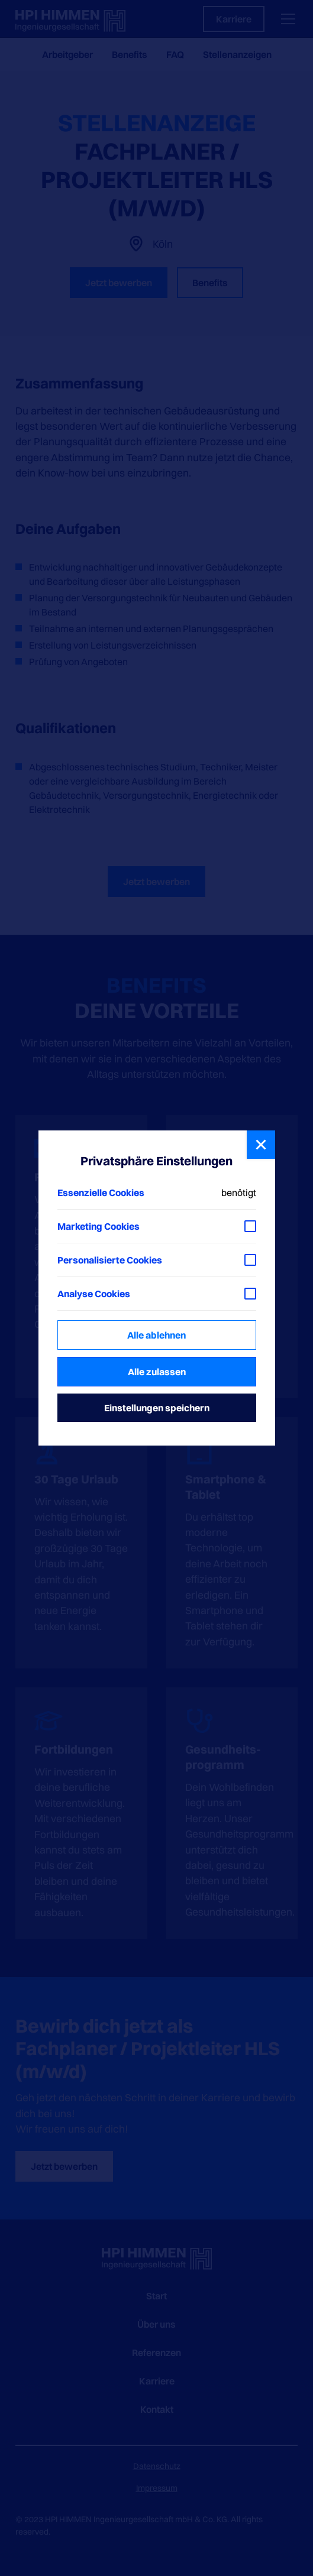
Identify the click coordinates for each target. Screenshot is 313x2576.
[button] (261, 1144)
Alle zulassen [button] (157, 1372)
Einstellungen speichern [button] (156, 1408)
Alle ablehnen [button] (156, 1335)
